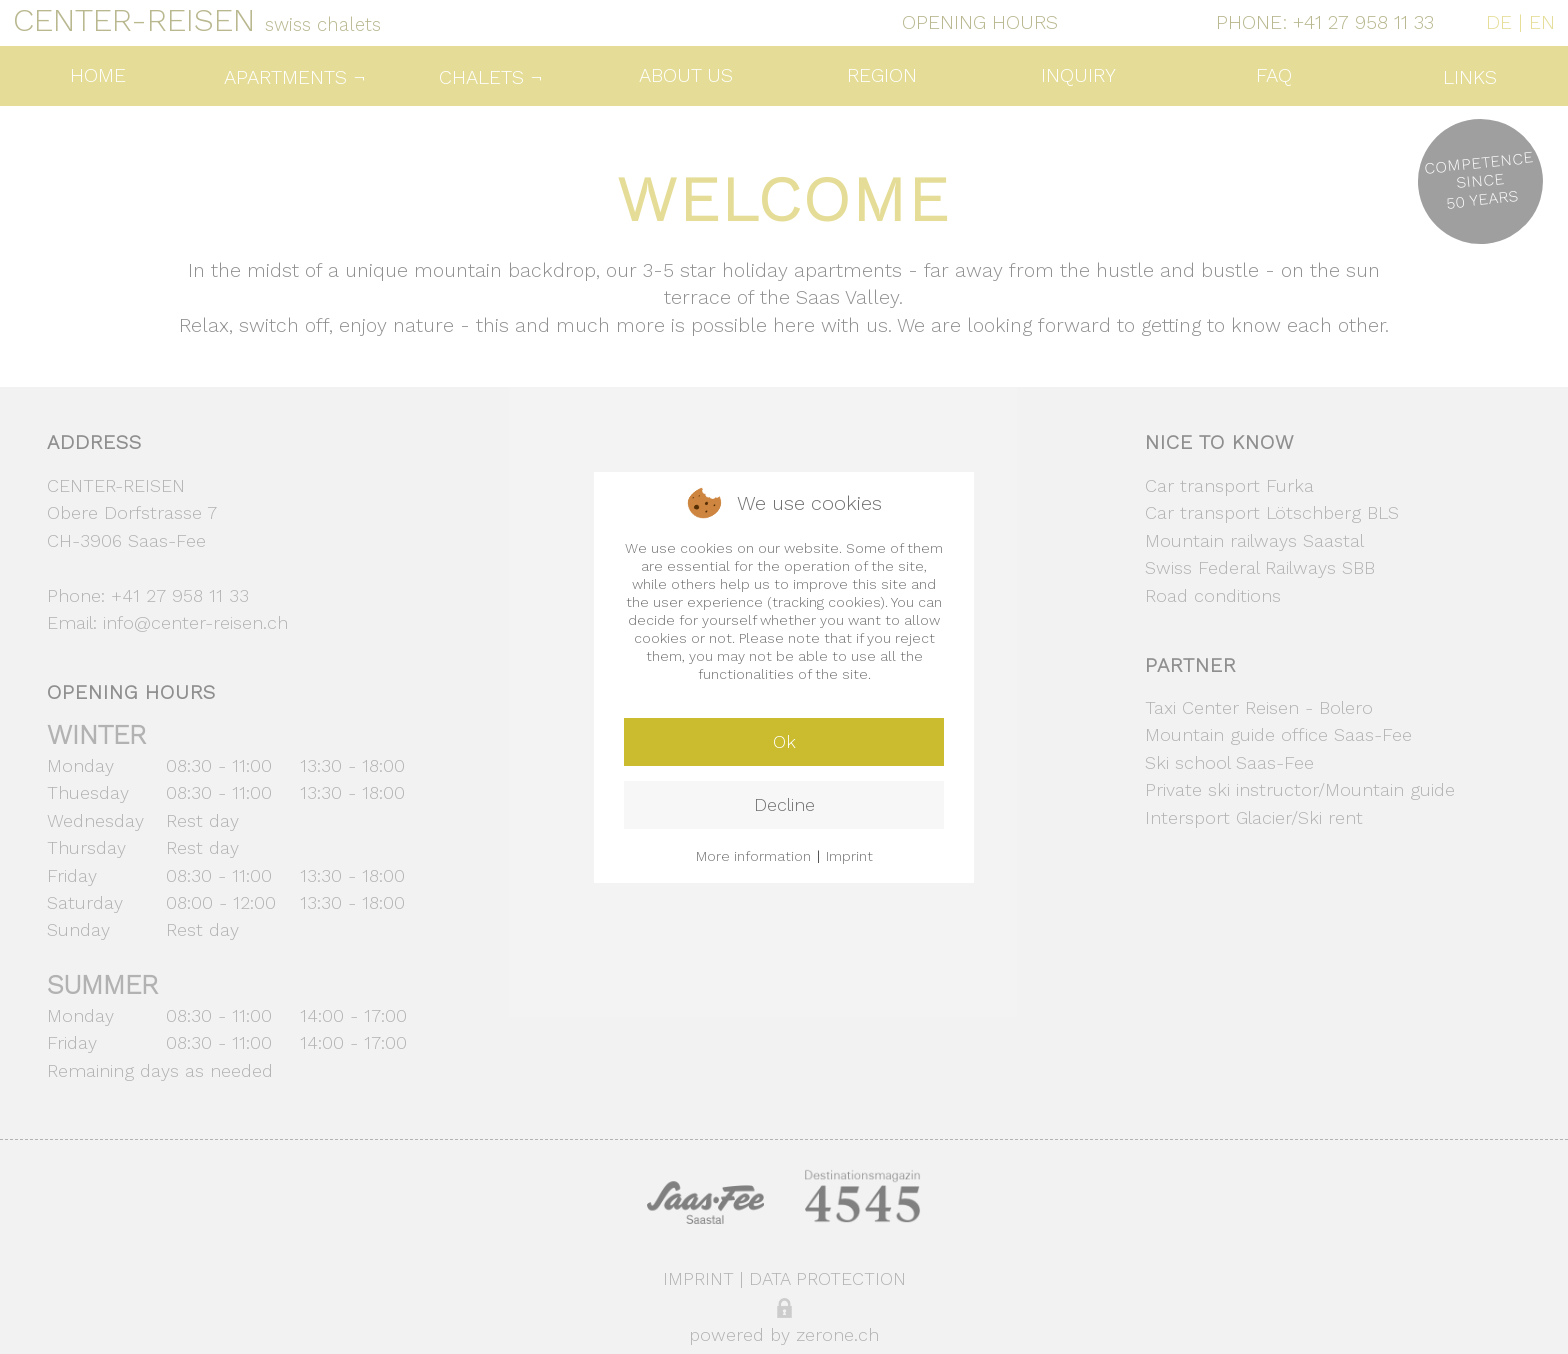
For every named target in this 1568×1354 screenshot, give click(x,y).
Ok (784, 741)
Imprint (849, 856)
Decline (784, 804)
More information (753, 856)
